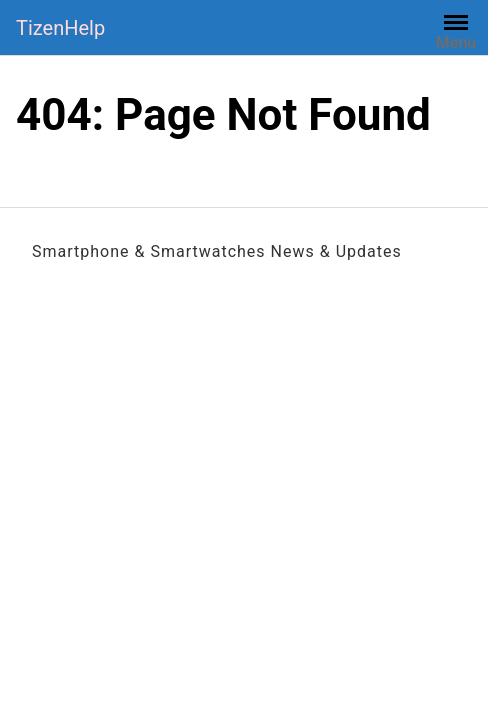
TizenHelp (60, 28)
